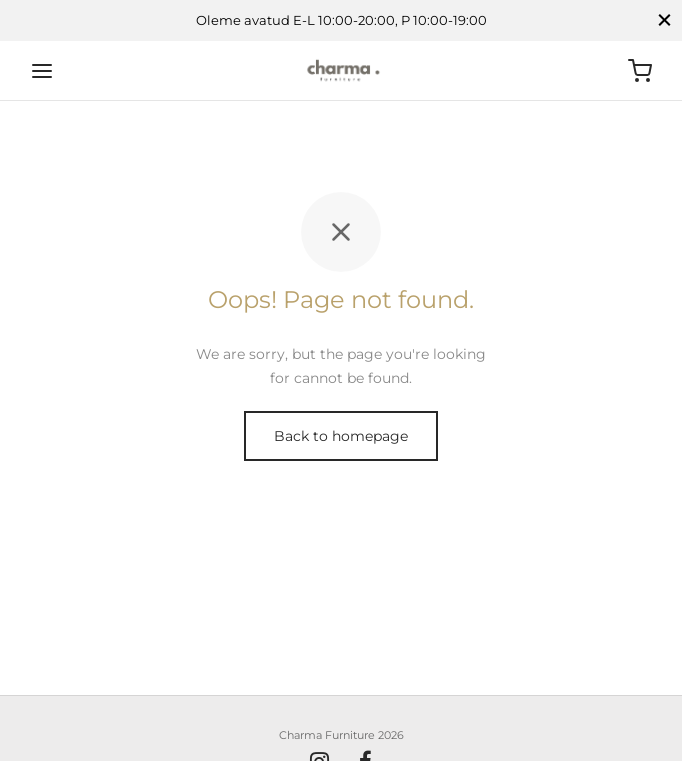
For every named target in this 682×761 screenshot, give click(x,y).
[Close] (664, 20)
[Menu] (42, 71)
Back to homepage (341, 436)
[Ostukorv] (640, 71)
